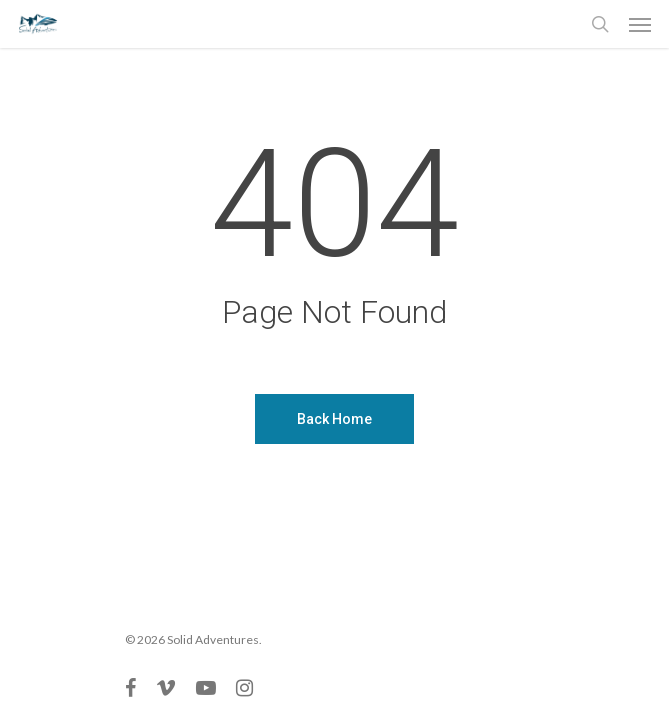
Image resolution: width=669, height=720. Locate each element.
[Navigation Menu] (640, 24)
